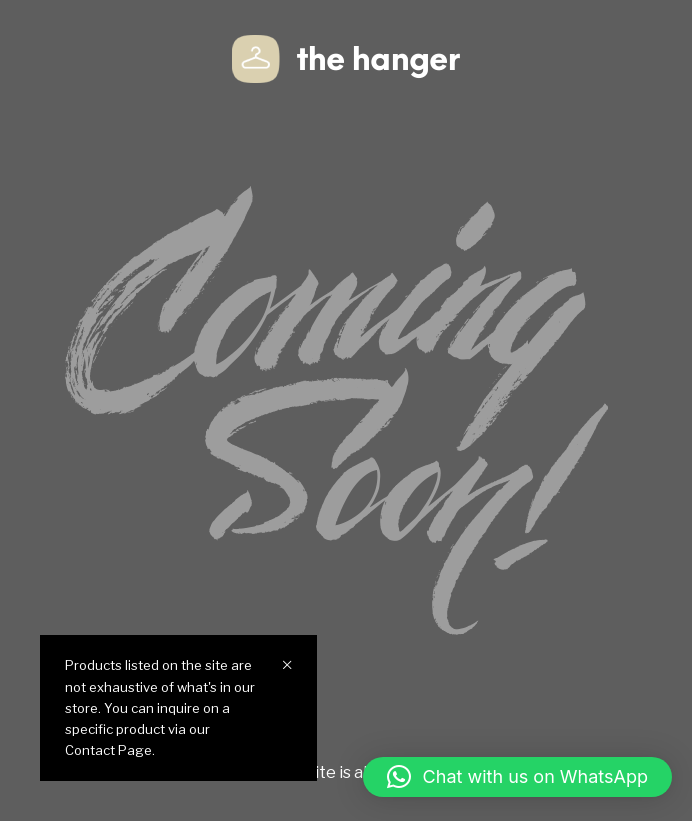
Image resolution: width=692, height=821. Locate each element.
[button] (517, 777)
